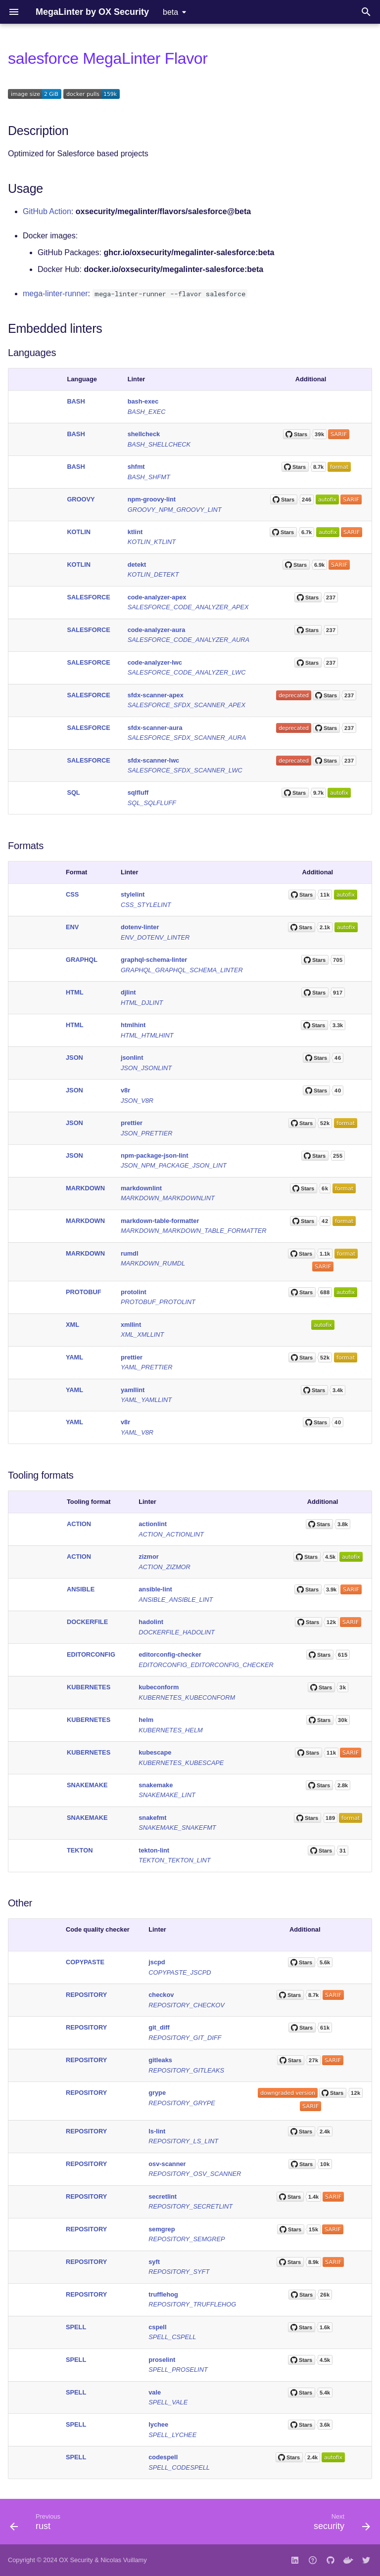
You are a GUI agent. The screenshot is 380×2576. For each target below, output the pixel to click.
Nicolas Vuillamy (123, 2560)
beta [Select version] (170, 12)
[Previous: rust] (37, 2524)
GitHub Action (47, 211)
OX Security (76, 2560)
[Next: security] (339, 2524)
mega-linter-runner (55, 293)
